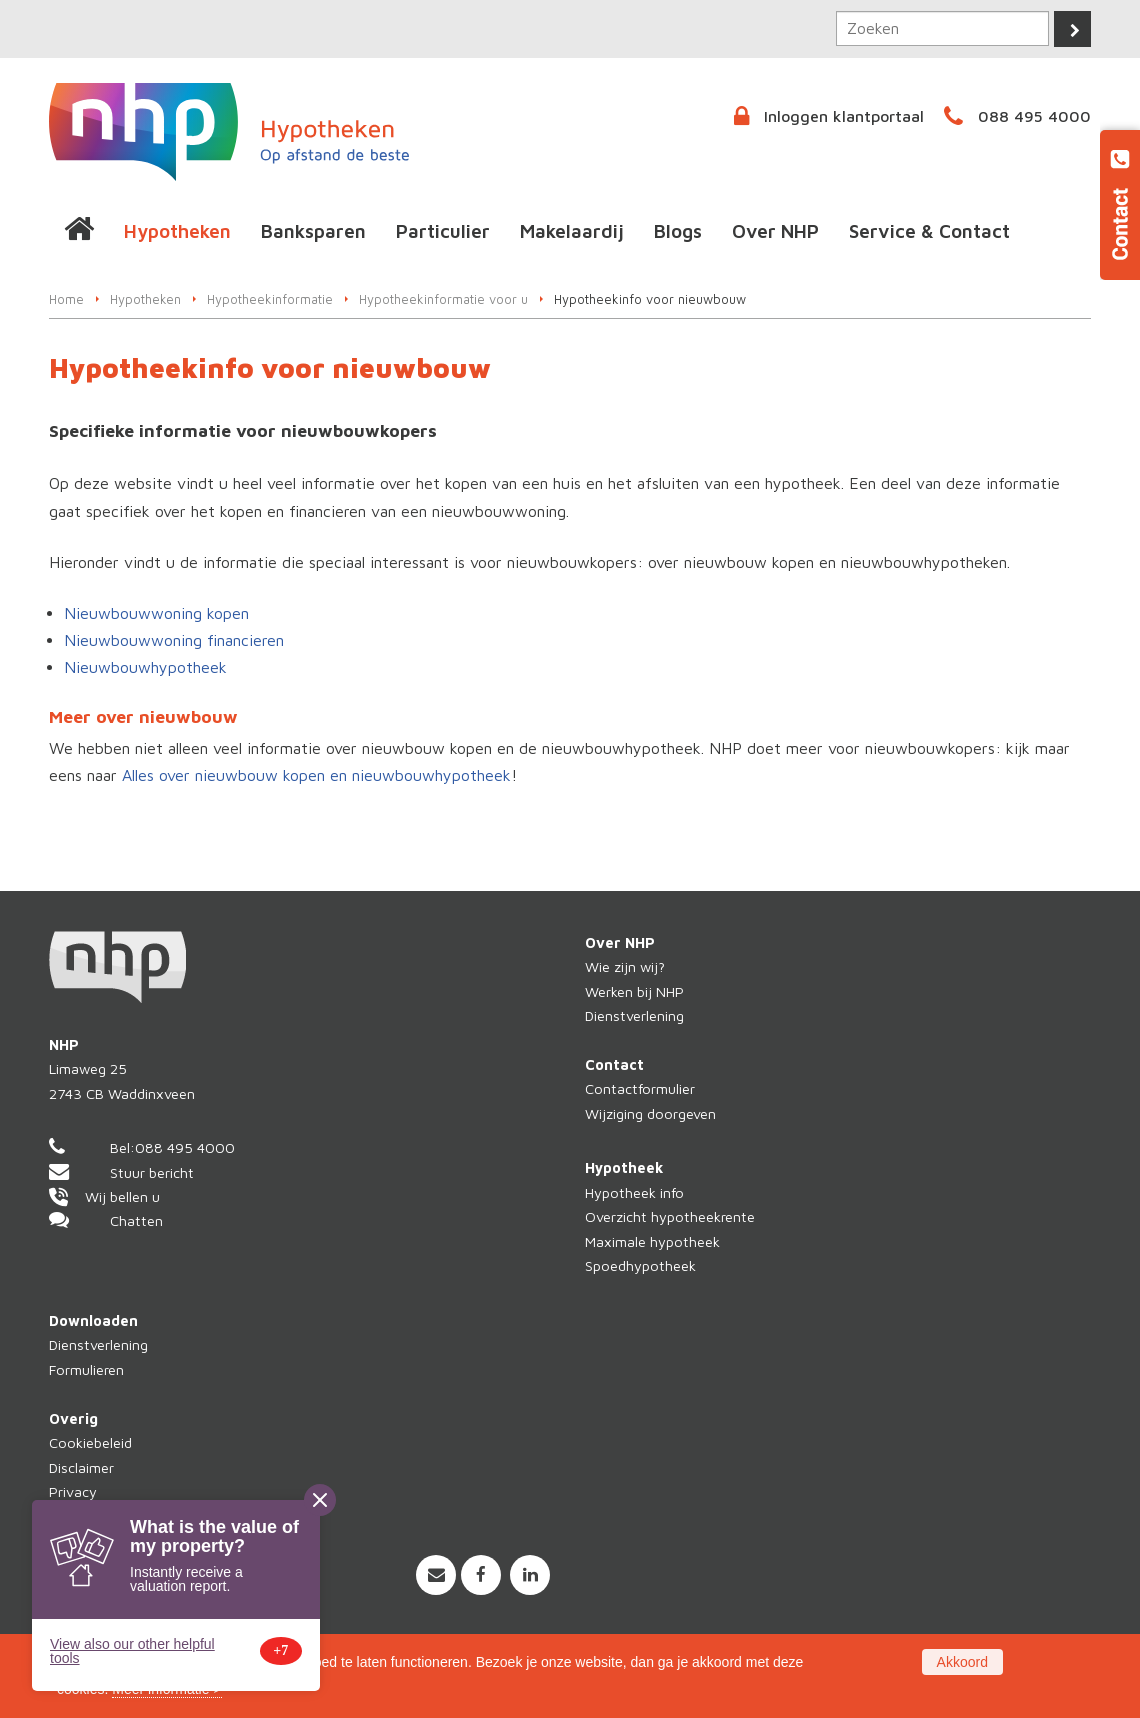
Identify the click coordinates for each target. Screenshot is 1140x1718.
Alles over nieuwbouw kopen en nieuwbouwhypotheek (316, 775)
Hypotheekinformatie (270, 299)
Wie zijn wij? (625, 966)
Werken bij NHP (634, 991)
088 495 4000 (1034, 116)
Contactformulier (640, 1088)
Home (66, 299)
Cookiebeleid (90, 1442)
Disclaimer (81, 1467)
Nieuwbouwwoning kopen (156, 613)
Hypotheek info (634, 1192)
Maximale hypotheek (652, 1241)
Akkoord (962, 1662)
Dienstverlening (634, 1015)
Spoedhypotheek (640, 1265)
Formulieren (86, 1369)
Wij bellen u (122, 1196)
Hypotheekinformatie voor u (443, 299)
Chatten (136, 1220)
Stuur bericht (152, 1172)
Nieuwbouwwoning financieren (174, 640)
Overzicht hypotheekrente (670, 1216)
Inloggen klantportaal (844, 116)
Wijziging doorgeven (650, 1113)
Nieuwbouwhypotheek (145, 667)
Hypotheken (145, 299)
